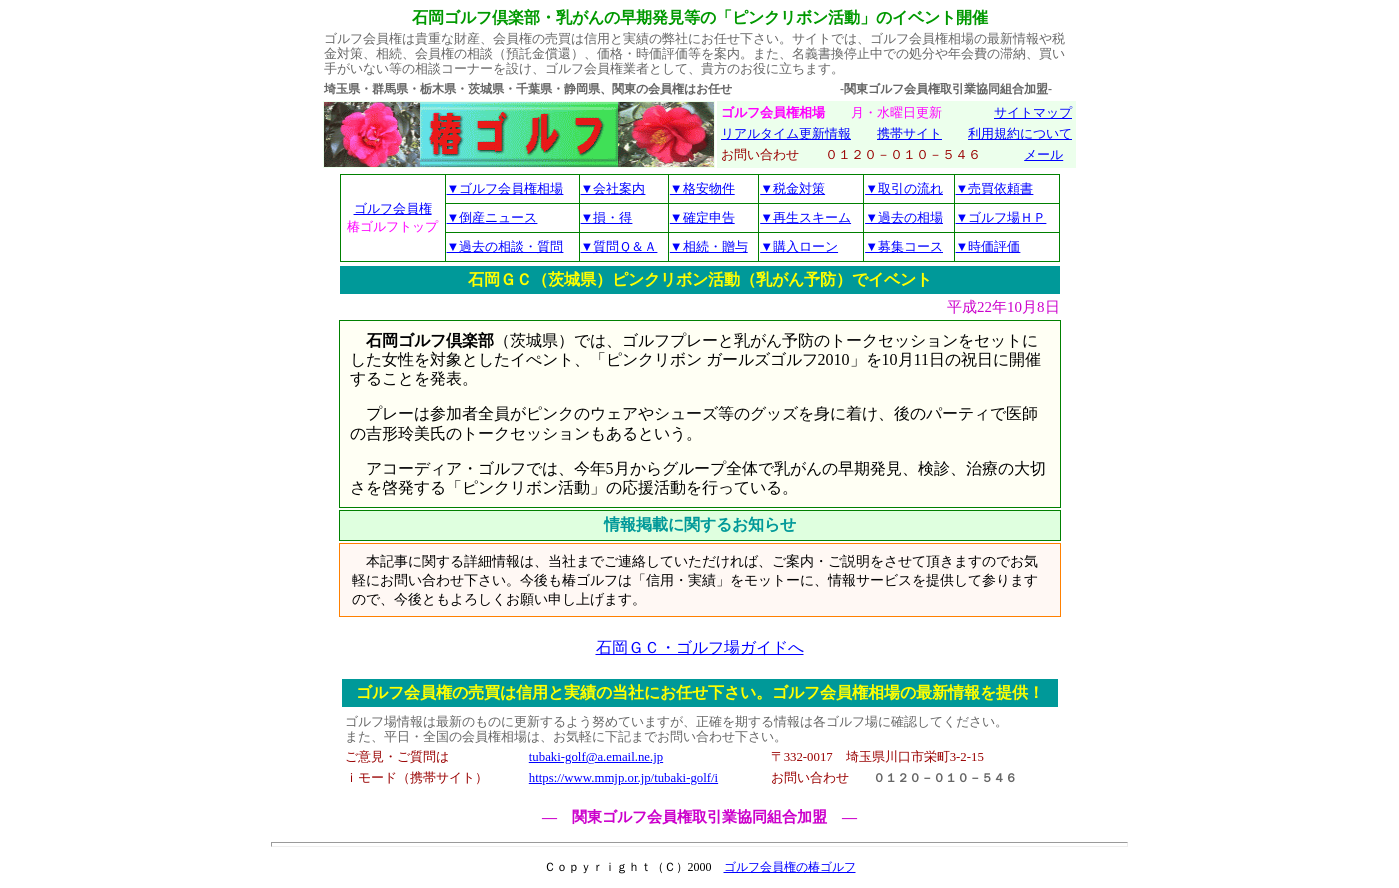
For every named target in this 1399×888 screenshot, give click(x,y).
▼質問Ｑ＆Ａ (619, 246)
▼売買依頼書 (995, 188)
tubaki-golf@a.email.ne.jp (596, 757)
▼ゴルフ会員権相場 (505, 188)
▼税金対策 (792, 188)
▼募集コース (904, 246)
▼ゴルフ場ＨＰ (1001, 217)
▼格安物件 (702, 188)
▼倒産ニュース (492, 217)
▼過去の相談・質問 (505, 246)
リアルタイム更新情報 (786, 134)
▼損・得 (607, 217)
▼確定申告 (702, 217)
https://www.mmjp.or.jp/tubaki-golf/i (623, 778)
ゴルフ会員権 (393, 208)
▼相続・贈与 (709, 246)
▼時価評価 (988, 246)
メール (1043, 155)
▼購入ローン (799, 246)
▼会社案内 (613, 188)
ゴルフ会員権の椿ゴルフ (790, 867)
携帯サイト (909, 134)
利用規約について (1020, 134)
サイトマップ (1033, 113)
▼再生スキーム (805, 217)
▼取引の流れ (904, 188)
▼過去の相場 (904, 217)
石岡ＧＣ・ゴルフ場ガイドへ (700, 647)
